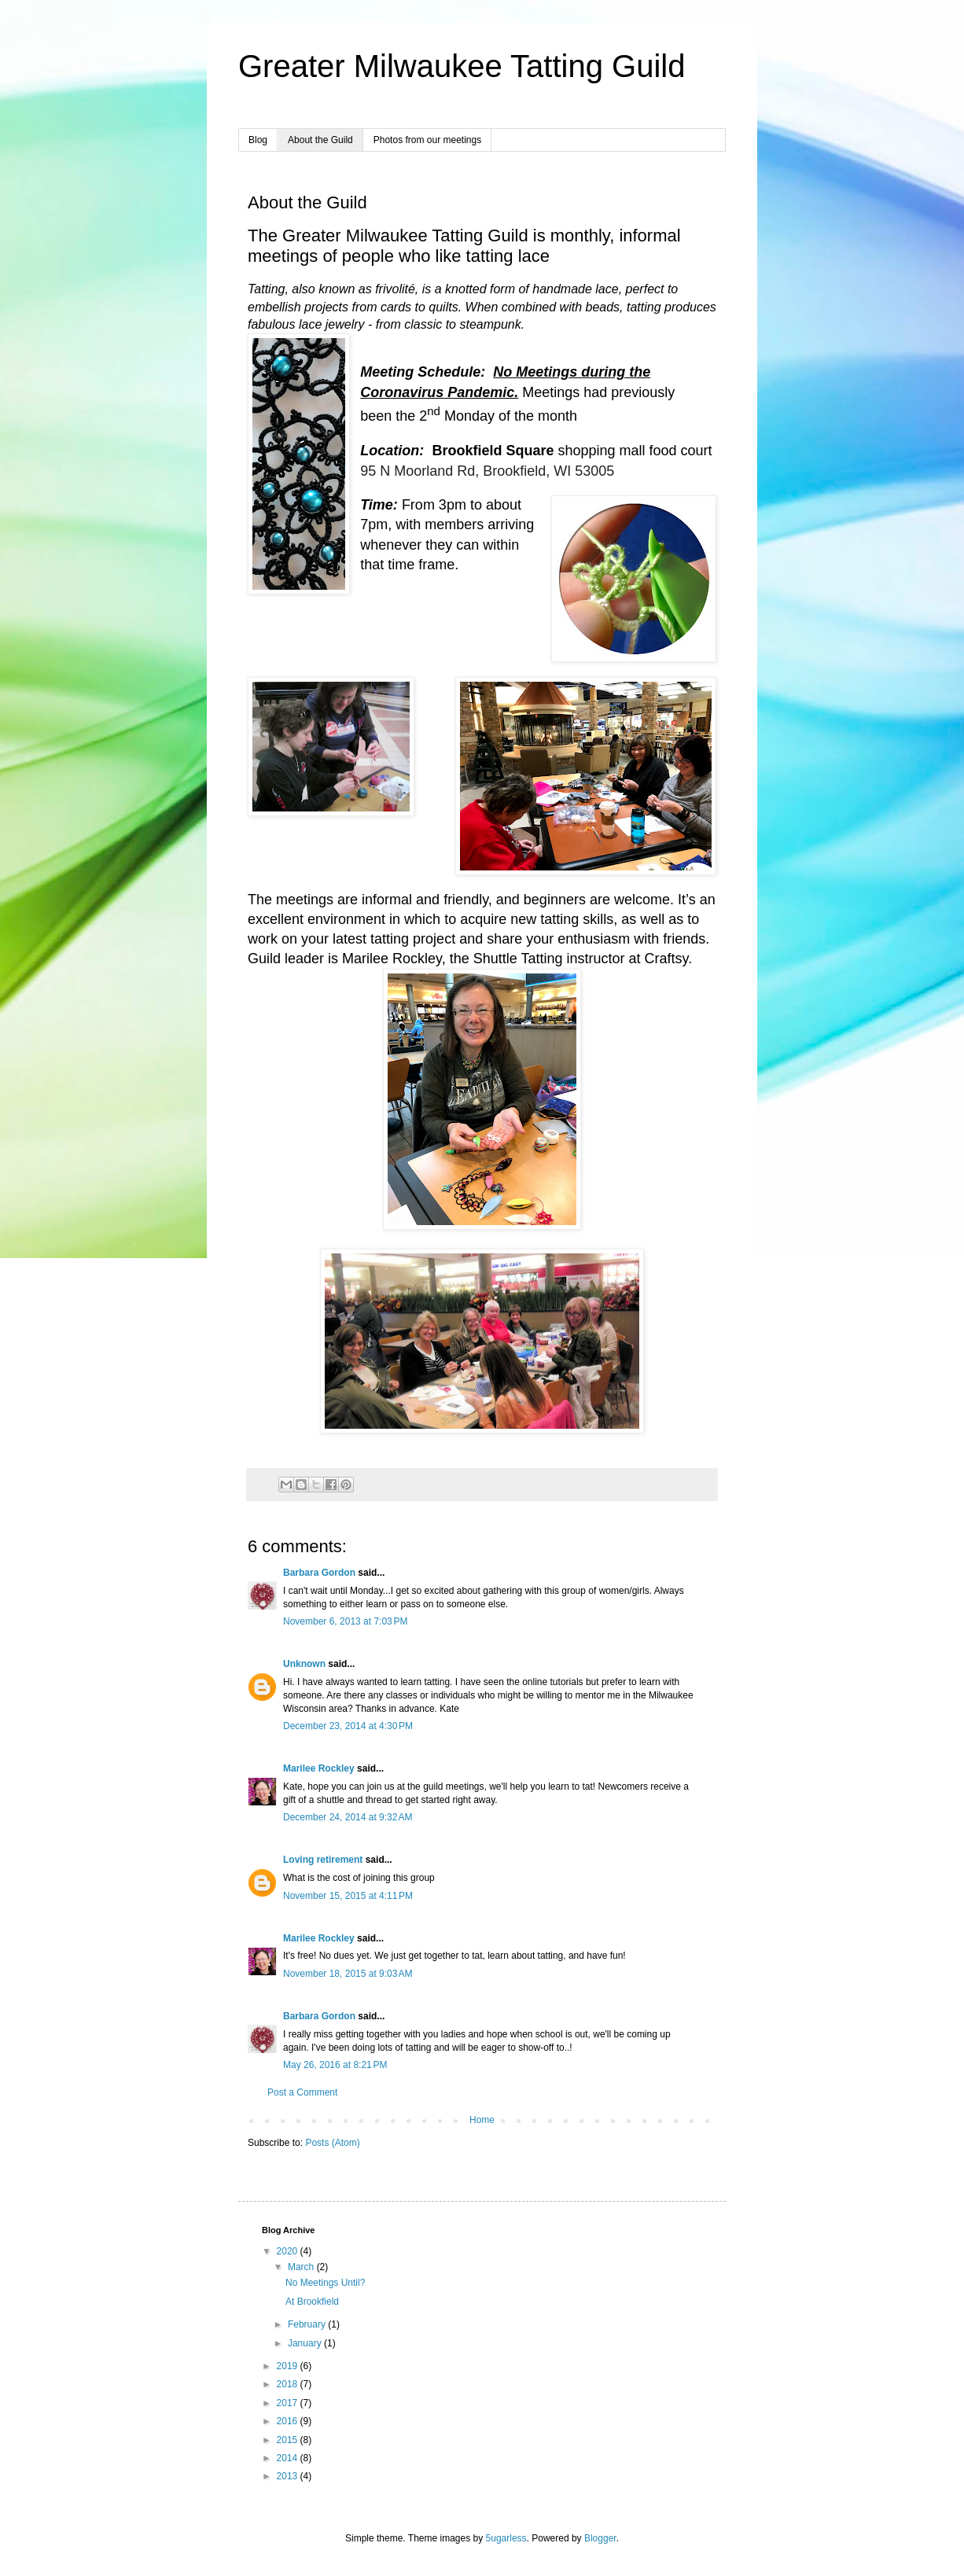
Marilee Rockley (319, 1768)
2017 (288, 2403)
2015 (288, 2439)
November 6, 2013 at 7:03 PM (345, 1621)
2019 (288, 2366)
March (302, 2266)
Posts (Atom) (332, 2142)
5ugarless (506, 2538)
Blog (257, 139)
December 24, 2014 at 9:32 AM (347, 1817)
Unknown (304, 1663)
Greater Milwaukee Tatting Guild (461, 66)
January (306, 2343)
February (308, 2324)
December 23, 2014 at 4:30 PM (348, 1725)
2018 (288, 2384)
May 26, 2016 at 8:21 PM (335, 2064)
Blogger (600, 2538)
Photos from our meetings (427, 139)
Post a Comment (302, 2092)
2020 (288, 2251)
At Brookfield (312, 2301)
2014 (288, 2458)
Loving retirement (322, 1859)
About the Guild (320, 139)
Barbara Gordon (319, 1572)
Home (482, 2119)
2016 (288, 2421)
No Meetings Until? (325, 2282)
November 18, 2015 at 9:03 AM (347, 1973)
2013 (288, 2476)
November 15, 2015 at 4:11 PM (348, 1895)
